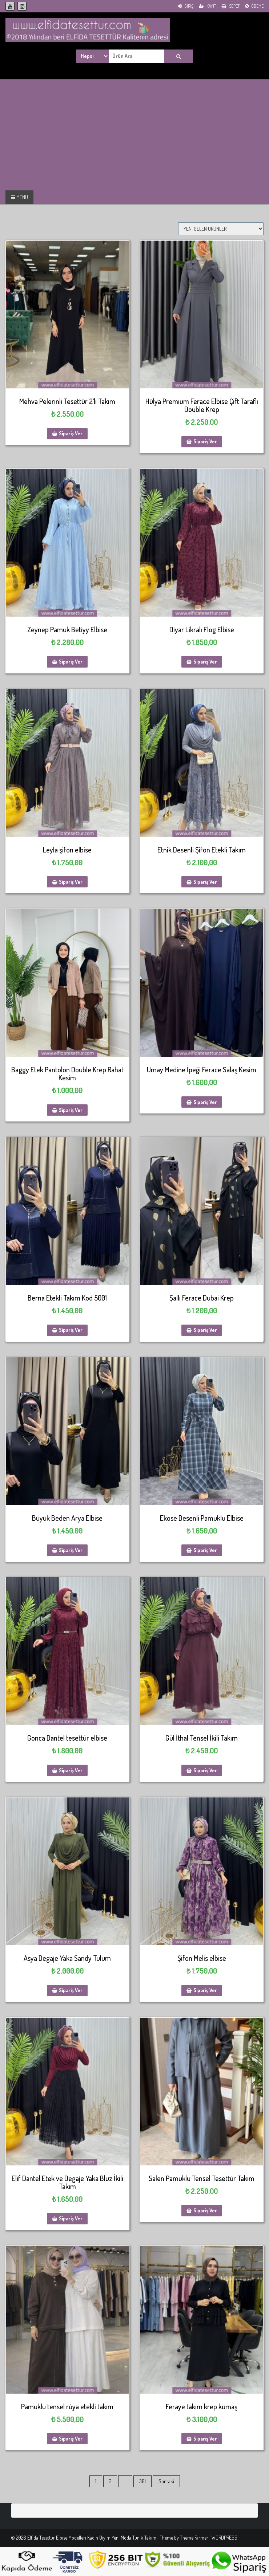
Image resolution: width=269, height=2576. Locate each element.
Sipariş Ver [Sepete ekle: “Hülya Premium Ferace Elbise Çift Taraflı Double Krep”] (205, 441)
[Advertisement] (61, 134)
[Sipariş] (221, 228)
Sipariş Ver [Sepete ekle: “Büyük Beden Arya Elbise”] (71, 1550)
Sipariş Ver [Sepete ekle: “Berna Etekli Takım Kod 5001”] (71, 1330)
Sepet (230, 6)
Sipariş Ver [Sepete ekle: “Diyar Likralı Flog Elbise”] (205, 661)
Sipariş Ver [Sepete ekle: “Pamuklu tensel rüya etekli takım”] (71, 2438)
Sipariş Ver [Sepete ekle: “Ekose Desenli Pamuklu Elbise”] (205, 1550)
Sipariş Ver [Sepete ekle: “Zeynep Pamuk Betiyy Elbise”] (71, 661)
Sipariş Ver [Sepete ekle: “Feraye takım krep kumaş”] (205, 2438)
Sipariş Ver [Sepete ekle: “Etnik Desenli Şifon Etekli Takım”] (205, 882)
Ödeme (254, 6)
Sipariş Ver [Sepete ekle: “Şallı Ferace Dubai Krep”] (205, 1330)
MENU (19, 197)
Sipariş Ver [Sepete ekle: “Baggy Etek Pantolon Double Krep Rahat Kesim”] (71, 1110)
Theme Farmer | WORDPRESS (208, 2538)
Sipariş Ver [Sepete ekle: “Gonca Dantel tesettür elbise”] (71, 1770)
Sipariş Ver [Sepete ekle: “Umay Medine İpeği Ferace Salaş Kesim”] (205, 1102)
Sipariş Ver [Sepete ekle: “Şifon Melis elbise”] (205, 1990)
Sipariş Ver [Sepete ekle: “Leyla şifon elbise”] (71, 882)
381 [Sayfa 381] (142, 2481)
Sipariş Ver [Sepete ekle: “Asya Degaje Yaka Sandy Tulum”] (71, 1990)
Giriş (185, 6)
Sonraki (166, 2481)
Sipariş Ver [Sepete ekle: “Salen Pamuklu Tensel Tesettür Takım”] (205, 2210)
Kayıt (207, 6)
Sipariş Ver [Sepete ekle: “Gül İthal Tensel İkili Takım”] (205, 1770)
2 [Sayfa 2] (110, 2481)
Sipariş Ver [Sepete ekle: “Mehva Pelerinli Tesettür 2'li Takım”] (71, 433)
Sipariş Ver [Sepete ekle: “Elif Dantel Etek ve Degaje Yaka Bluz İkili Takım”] (71, 2218)
